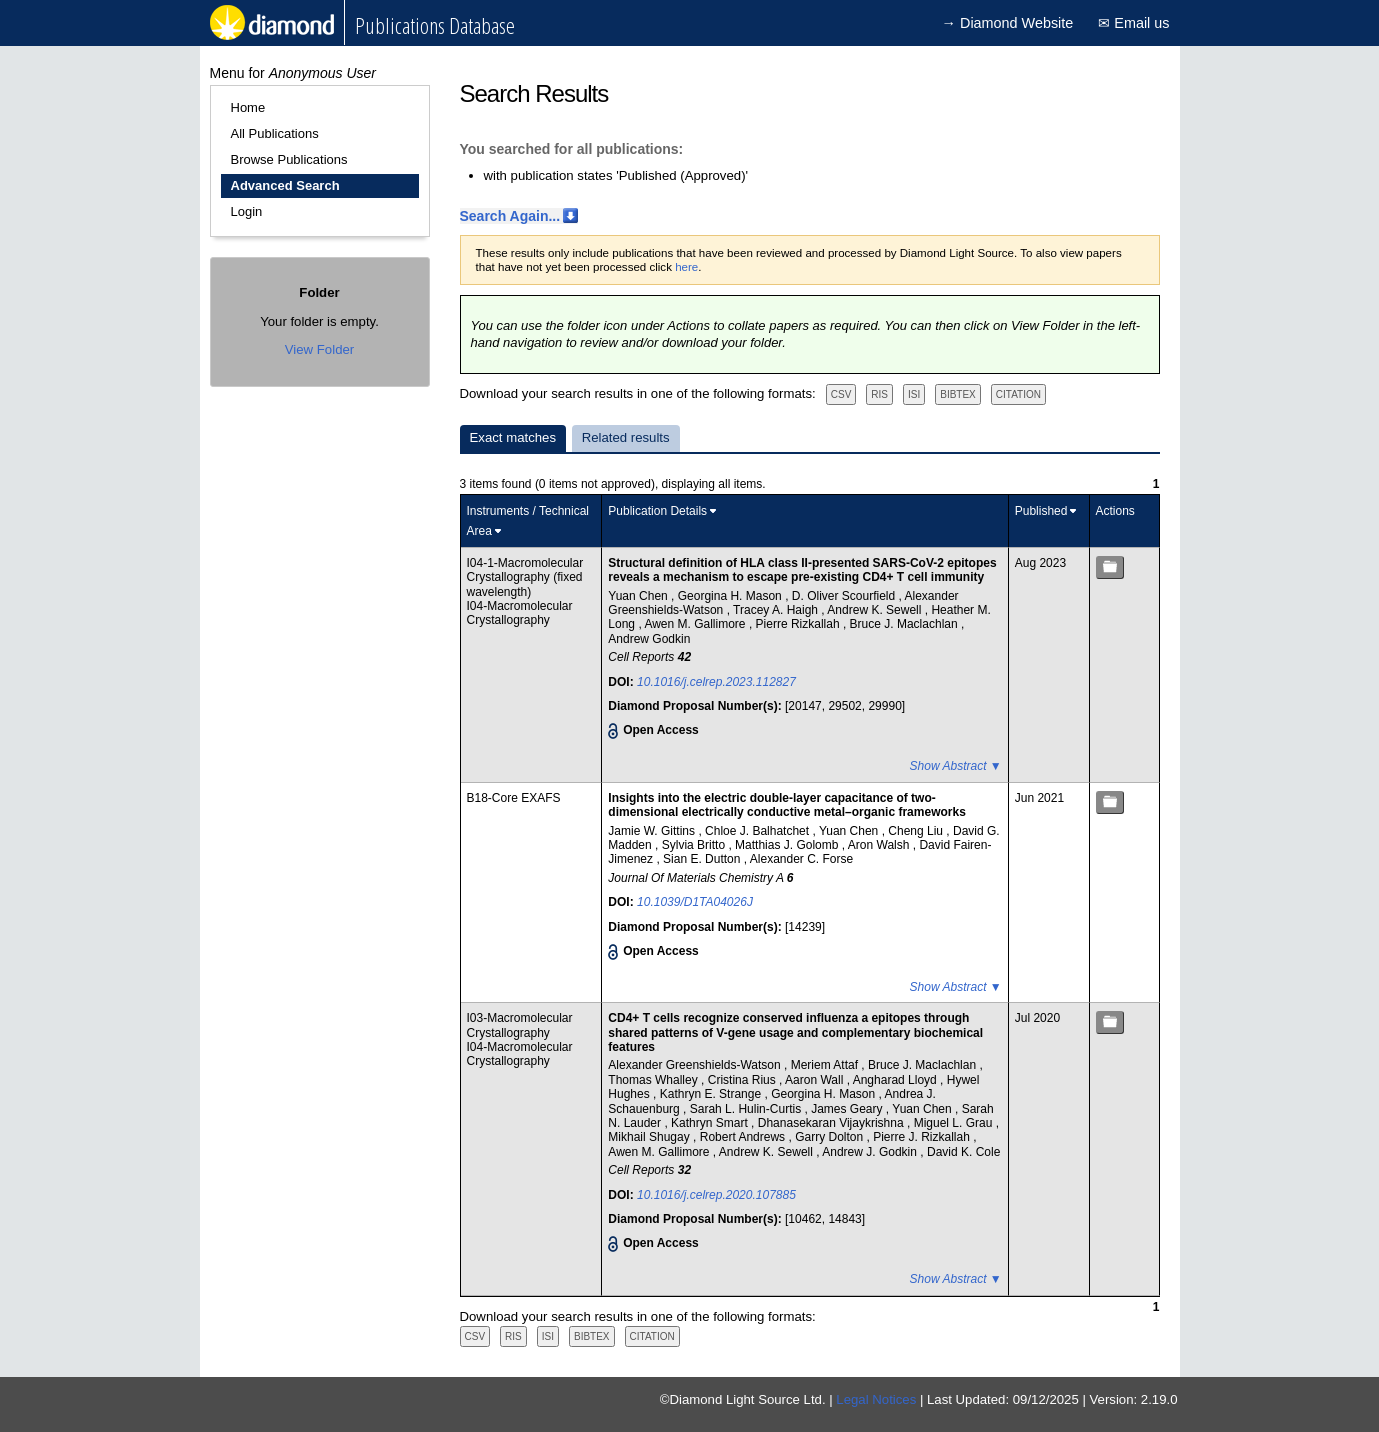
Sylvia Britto (695, 845)
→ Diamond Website (1008, 23)
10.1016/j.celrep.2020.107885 (716, 1195)
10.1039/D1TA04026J (695, 902)
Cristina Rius (743, 1080)
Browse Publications (289, 159)
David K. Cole (963, 1152)
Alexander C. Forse (801, 859)
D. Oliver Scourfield (845, 596)
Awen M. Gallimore (696, 624)
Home (248, 107)
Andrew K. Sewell (875, 610)
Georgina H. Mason (731, 596)
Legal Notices (876, 1399)
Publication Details (657, 511)
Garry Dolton (830, 1137)
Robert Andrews (744, 1137)
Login (247, 211)
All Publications (275, 133)
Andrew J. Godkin (871, 1152)
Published (1041, 511)
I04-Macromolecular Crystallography (520, 613)
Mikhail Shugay (650, 1137)
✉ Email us (1133, 23)
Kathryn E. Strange (712, 1094)
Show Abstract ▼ (956, 766)
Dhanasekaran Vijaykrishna (832, 1123)
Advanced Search (285, 185)
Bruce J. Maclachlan (905, 624)
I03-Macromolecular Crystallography (520, 1025)
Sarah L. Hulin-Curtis (747, 1109)
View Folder (319, 349)
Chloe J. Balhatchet (758, 831)
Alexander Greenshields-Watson (696, 1065)
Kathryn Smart (711, 1123)
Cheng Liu (917, 831)
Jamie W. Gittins (653, 831)
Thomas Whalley (654, 1080)
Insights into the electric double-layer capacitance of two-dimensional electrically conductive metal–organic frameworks (786, 805)
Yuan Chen (639, 596)
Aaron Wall (816, 1080)
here (686, 267)
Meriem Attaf (826, 1065)
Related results (626, 437)
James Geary (848, 1109)
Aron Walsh (880, 845)
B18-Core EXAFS (514, 798)
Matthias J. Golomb (788, 845)
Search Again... (510, 216)
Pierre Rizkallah (799, 624)
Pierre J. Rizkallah (923, 1137)
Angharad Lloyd (896, 1080)
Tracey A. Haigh (777, 610)
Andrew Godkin (649, 639)
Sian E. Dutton (703, 859)
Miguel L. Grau (955, 1123)
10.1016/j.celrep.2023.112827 (716, 682)
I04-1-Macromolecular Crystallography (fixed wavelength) (525, 577)
